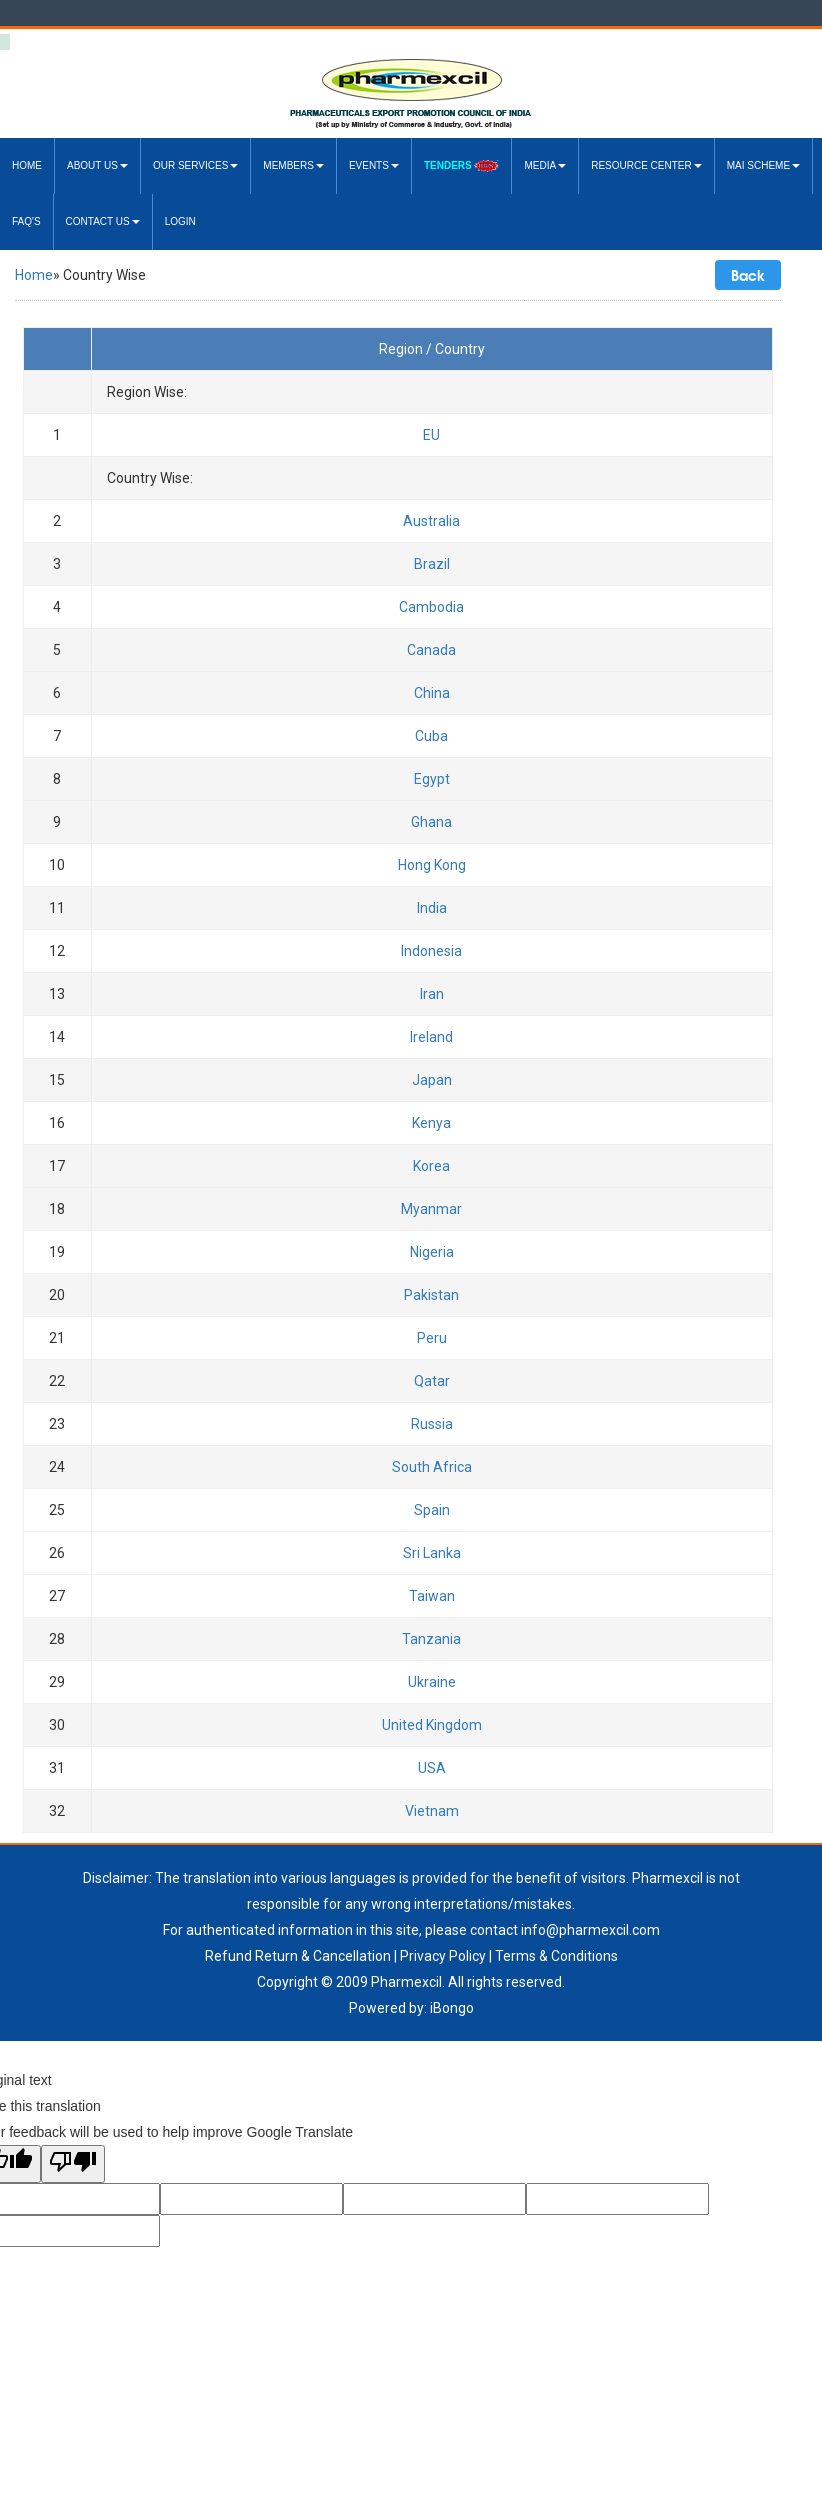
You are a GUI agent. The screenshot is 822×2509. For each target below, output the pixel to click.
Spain (432, 1510)
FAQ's (26, 221)
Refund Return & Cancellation (298, 1956)
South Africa (432, 1467)
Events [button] (374, 165)
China (432, 693)
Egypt (432, 779)
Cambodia (431, 607)
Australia (431, 521)
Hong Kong (432, 865)
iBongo (452, 2008)
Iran (432, 994)
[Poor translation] (73, 2164)
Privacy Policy (443, 1956)
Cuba (431, 736)
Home (27, 165)
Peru (432, 1338)
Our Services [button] (195, 165)
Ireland (431, 1037)
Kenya (431, 1123)
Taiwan (432, 1596)
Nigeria (432, 1252)
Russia (432, 1424)
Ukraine (432, 1682)
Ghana (431, 822)
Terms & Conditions (556, 1956)
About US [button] (97, 165)
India (432, 908)
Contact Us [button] (103, 221)
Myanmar (431, 1209)
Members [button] (293, 165)
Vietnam (432, 1811)
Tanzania (431, 1639)
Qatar (432, 1381)
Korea (431, 1166)
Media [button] (545, 165)
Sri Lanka (432, 1553)
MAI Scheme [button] (763, 165)
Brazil (432, 564)
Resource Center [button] (646, 165)
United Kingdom (432, 1725)
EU (431, 435)
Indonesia (431, 951)
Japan (432, 1080)
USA (432, 1768)
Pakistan (431, 1295)
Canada (431, 650)
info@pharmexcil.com (590, 1930)
